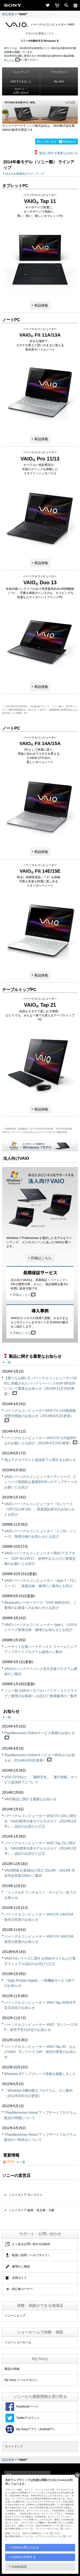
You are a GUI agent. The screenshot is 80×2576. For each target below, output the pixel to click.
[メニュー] (75, 5)
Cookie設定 (19, 2566)
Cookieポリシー (38, 2533)
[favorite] (47, 5)
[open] (66, 5)
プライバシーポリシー (47, 2536)
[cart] (57, 5)
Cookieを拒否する (24, 2557)
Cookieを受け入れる (25, 2547)
